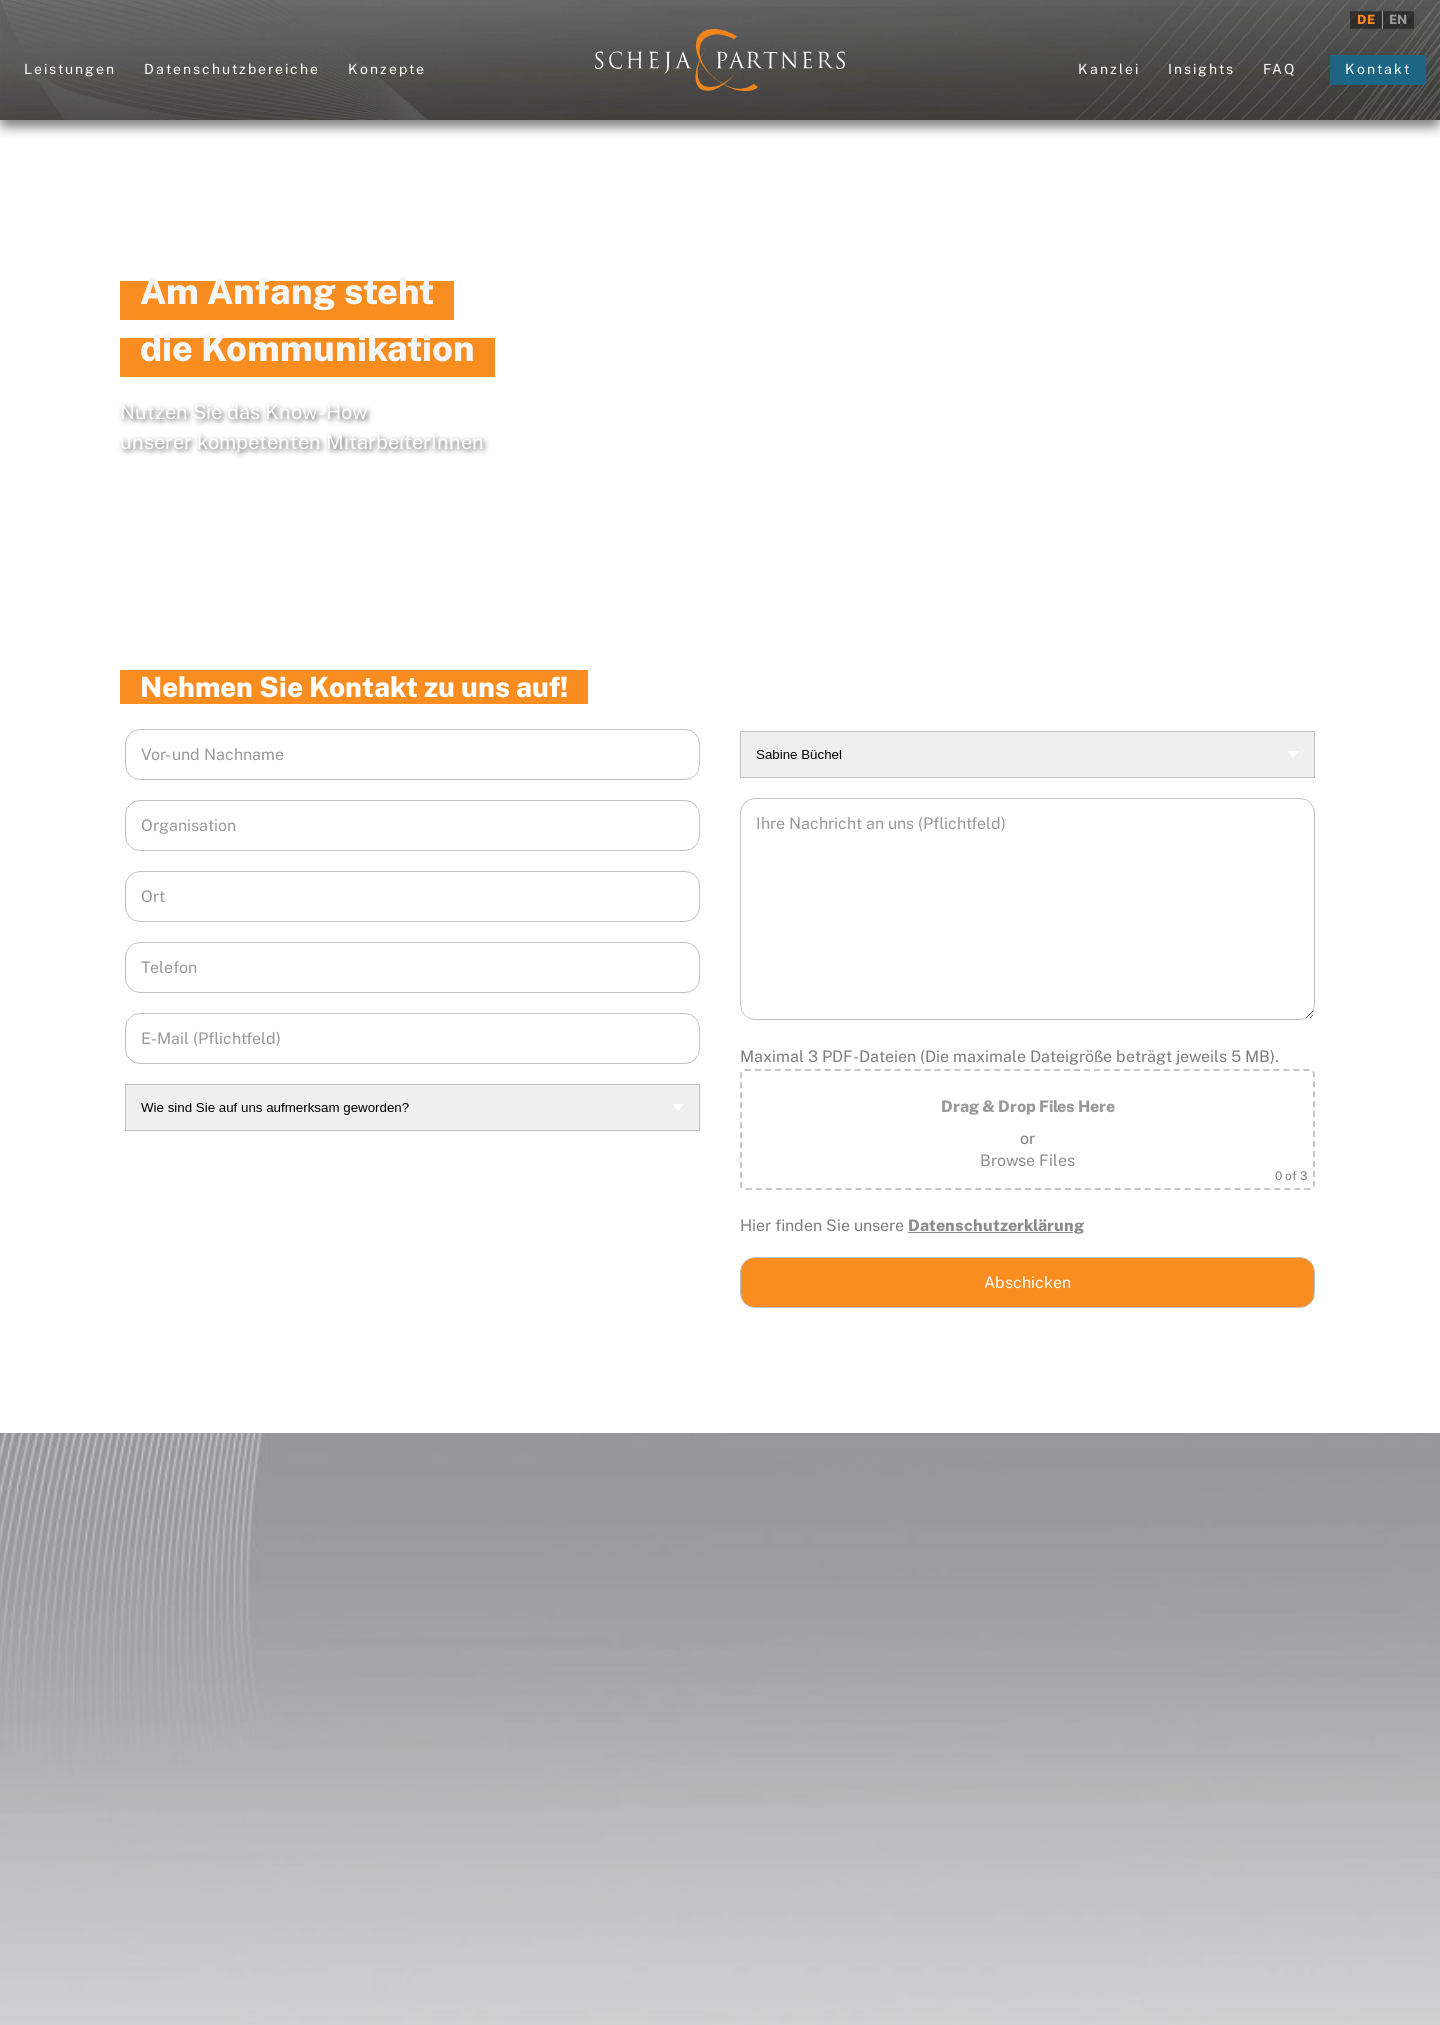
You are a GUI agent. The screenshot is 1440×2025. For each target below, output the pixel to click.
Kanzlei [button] (1109, 69)
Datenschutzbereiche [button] (232, 69)
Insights (1201, 69)
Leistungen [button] (70, 69)
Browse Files (1027, 1160)
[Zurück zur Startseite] (720, 60)
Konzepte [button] (387, 69)
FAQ (1279, 69)
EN (1398, 19)
